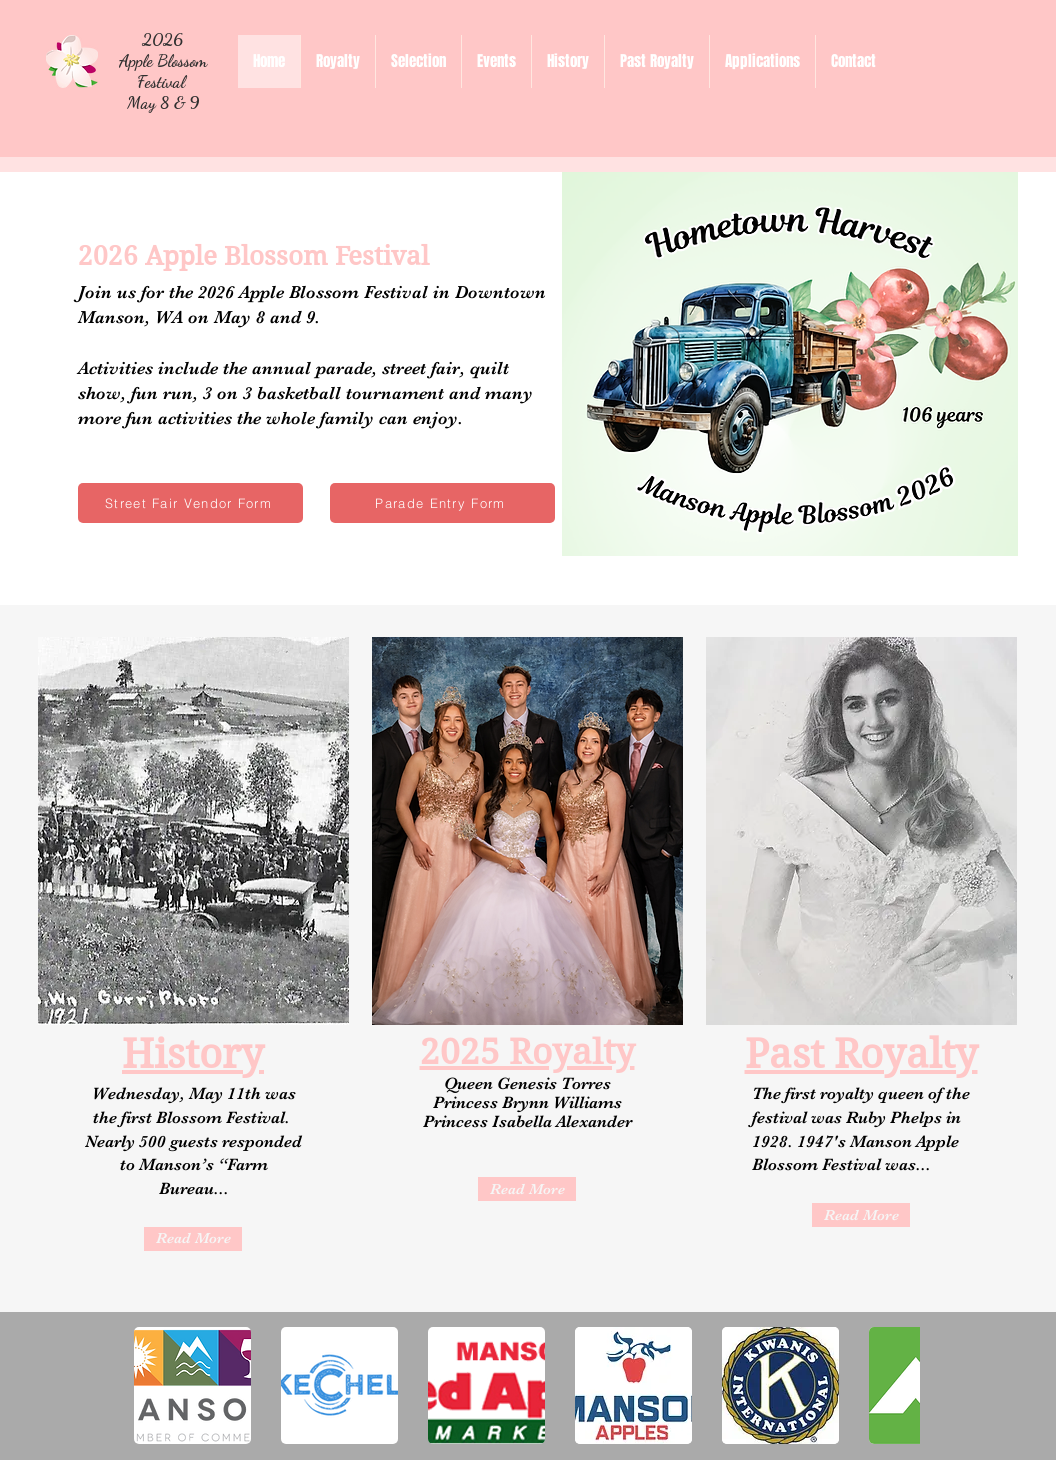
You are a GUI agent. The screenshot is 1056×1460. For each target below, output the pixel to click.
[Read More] (193, 1239)
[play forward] (895, 1385)
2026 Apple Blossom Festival (163, 60)
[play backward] (159, 1385)
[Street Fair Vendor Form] (190, 503)
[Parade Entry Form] (442, 503)
